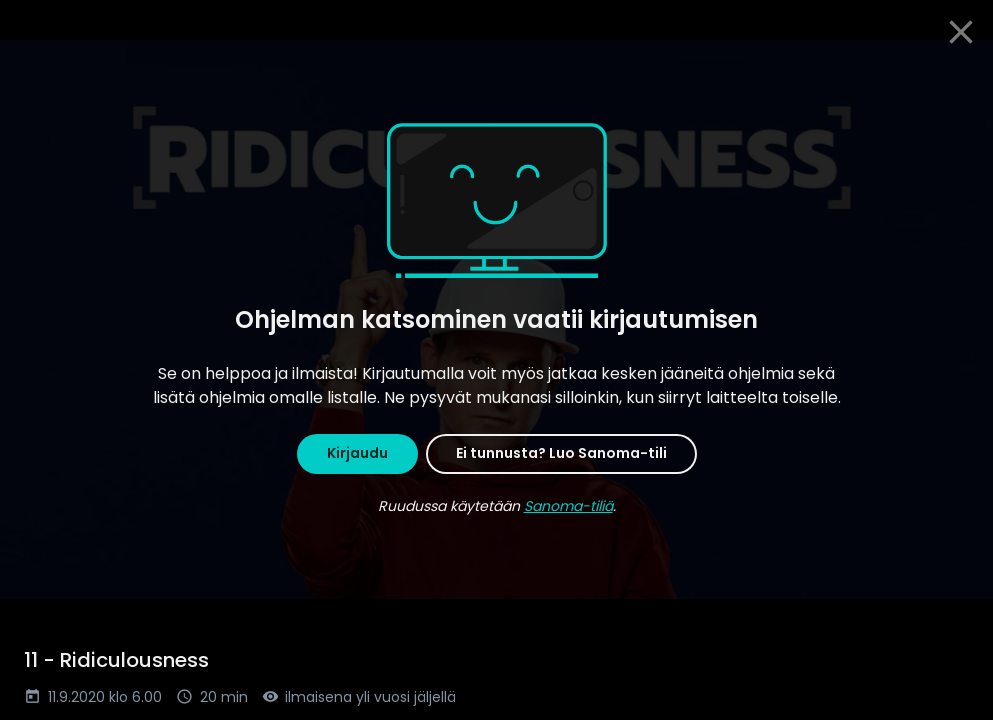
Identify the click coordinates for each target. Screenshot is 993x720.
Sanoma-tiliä (568, 506)
